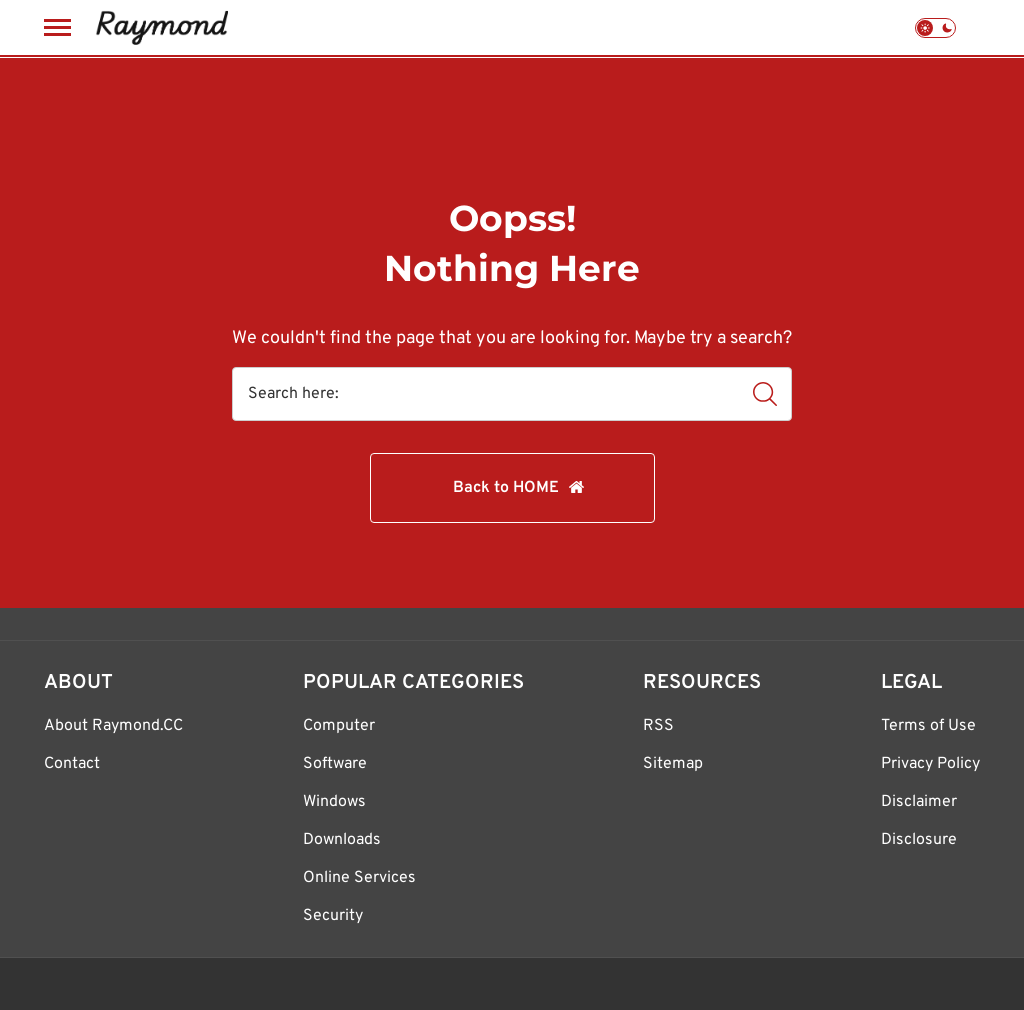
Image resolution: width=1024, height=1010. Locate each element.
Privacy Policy (930, 764)
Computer (339, 726)
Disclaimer (919, 802)
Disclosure (919, 840)
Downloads (342, 840)
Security (333, 916)
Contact (72, 764)
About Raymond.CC (113, 726)
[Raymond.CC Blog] (161, 27)
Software (335, 764)
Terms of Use (928, 726)
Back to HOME (506, 488)
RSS (658, 726)
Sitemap (673, 764)
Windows (334, 802)
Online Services (359, 878)
